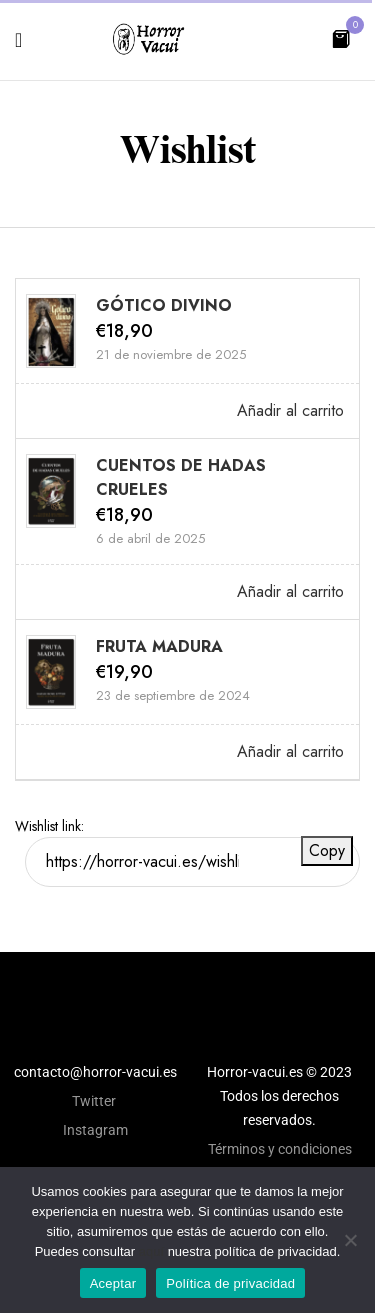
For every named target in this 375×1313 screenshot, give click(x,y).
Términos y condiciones (280, 1149)
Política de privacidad (230, 1283)
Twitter (95, 1101)
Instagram (95, 1130)
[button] (341, 37)
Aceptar (113, 1283)
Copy (327, 850)
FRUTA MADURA (159, 646)
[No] (350, 1240)
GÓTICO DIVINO (164, 305)
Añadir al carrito (290, 410)
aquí (151, 1251)
